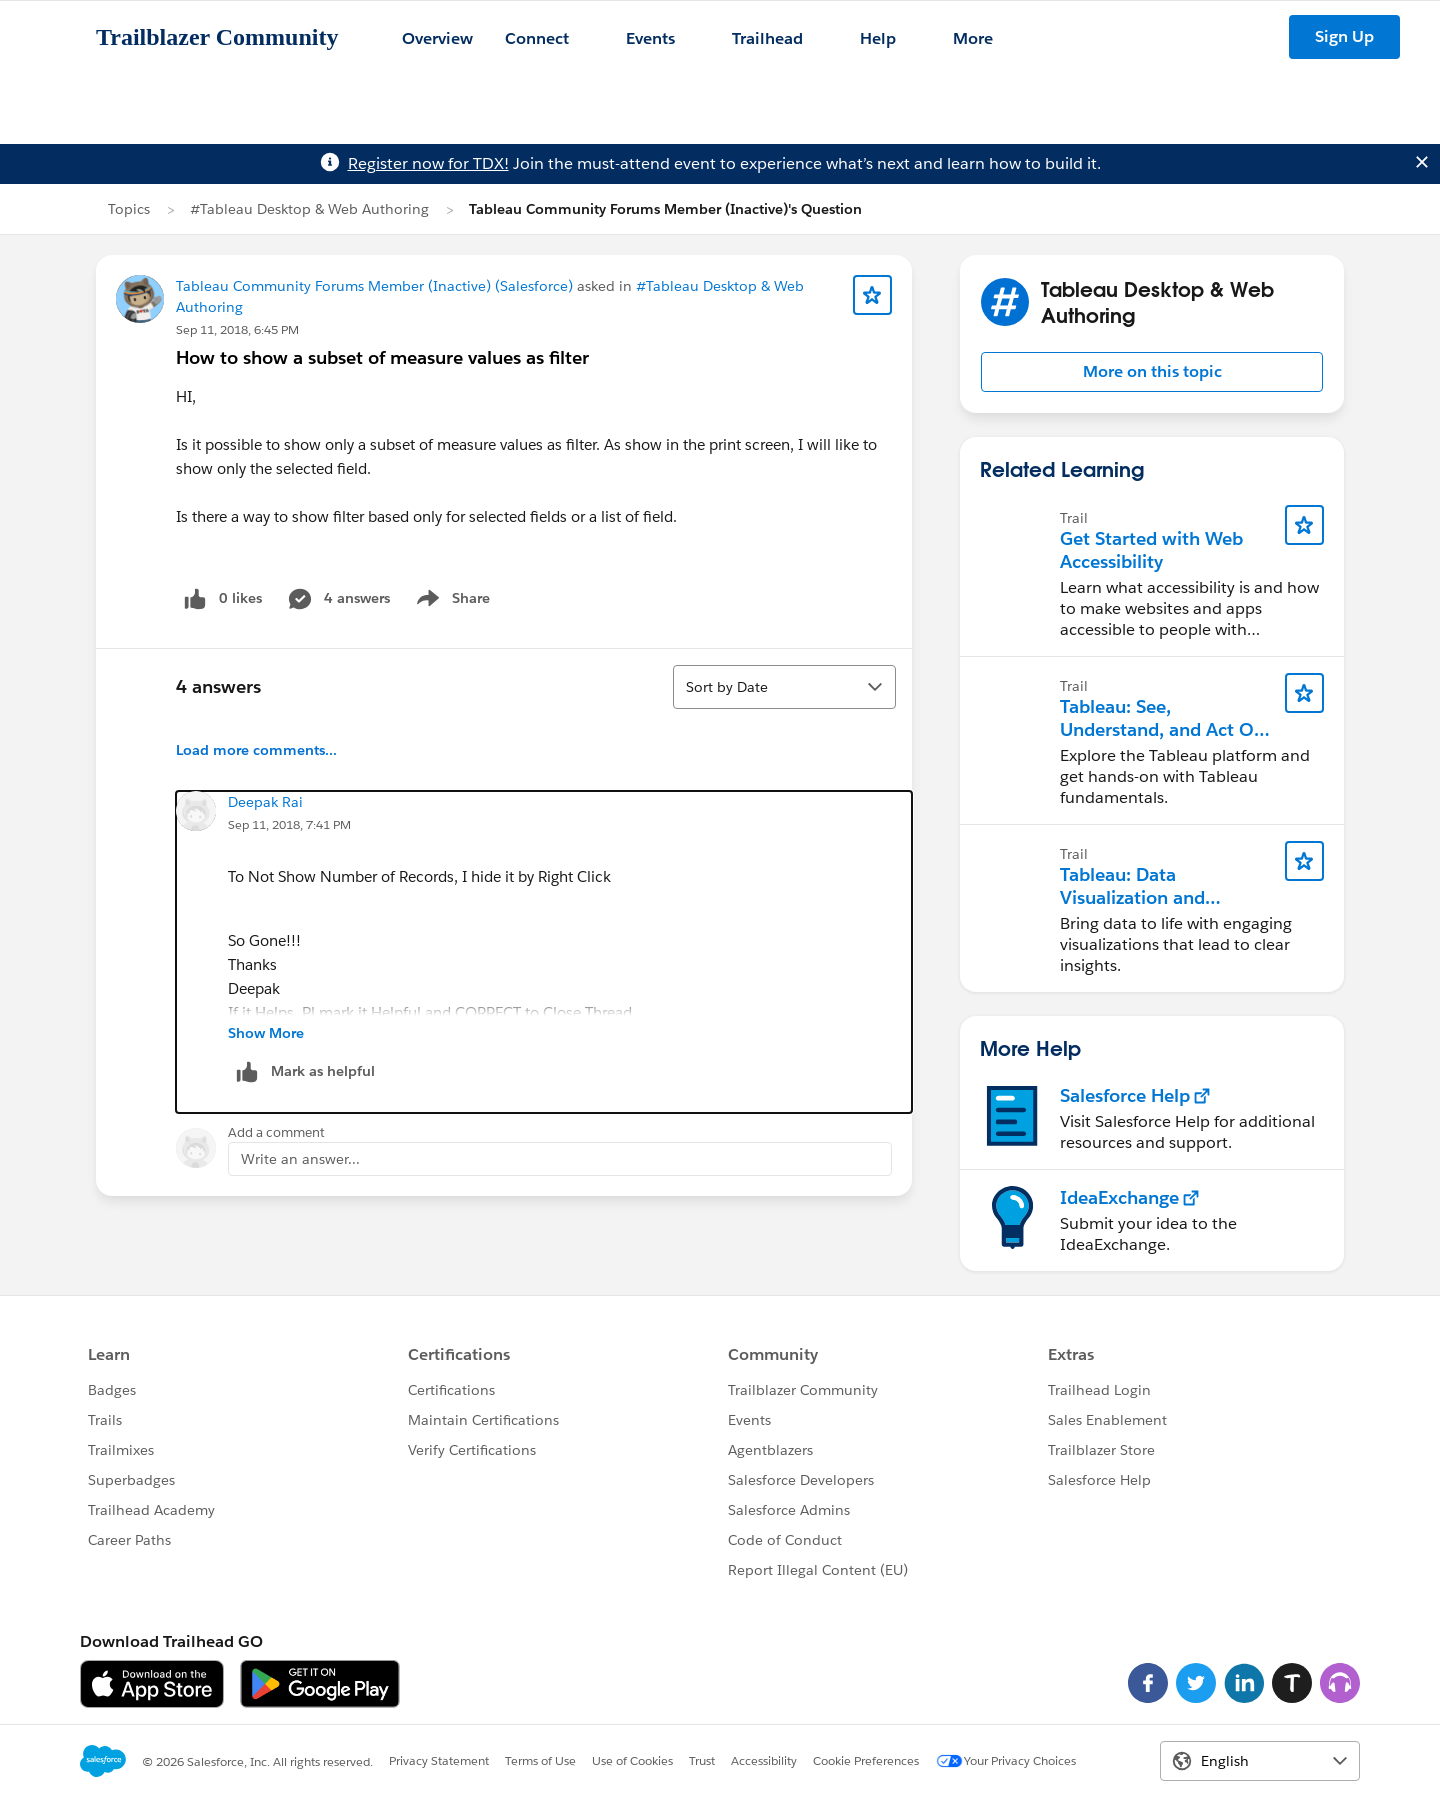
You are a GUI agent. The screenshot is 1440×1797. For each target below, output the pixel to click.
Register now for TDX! (428, 163)
